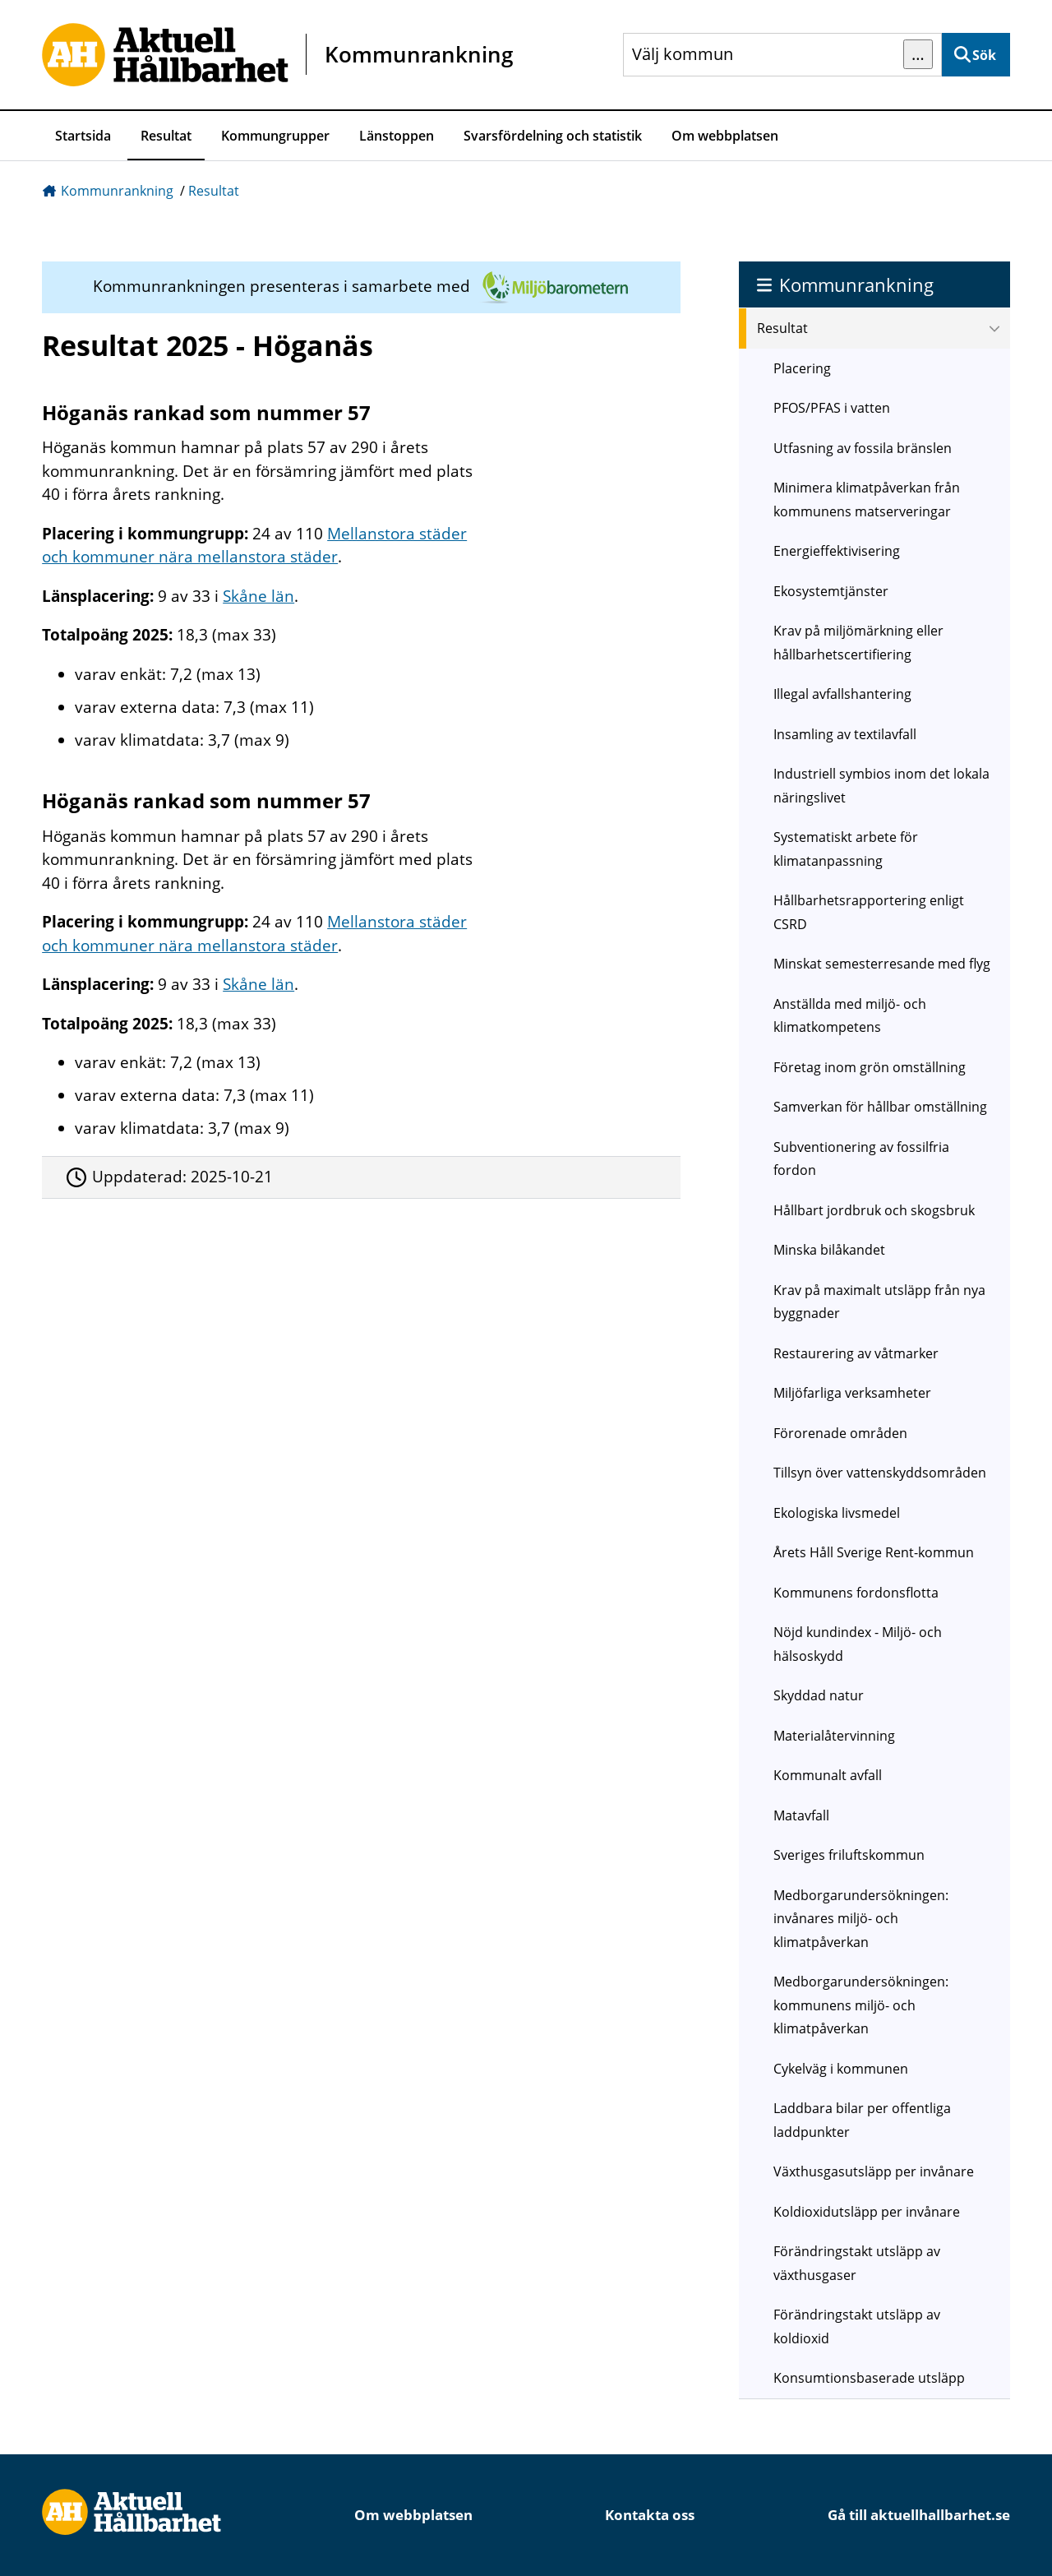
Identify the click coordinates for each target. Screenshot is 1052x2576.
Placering (802, 368)
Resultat (166, 136)
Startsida (83, 136)
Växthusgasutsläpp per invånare (873, 2171)
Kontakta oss (649, 2514)
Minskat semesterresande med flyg (881, 964)
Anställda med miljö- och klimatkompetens (849, 1016)
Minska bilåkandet (829, 1250)
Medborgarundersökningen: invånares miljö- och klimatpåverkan (860, 1918)
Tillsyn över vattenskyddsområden (879, 1473)
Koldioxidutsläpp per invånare (866, 2212)
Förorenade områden (840, 1433)
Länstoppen (396, 136)
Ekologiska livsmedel (836, 1513)
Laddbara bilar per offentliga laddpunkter (862, 2120)
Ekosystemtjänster (830, 591)
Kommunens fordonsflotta (856, 1593)
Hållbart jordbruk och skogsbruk (874, 1210)
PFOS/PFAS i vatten (831, 408)
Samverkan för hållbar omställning (880, 1107)
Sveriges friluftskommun (849, 1855)
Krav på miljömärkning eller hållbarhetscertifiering (858, 643)
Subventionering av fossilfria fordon (861, 1159)
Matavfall (801, 1815)
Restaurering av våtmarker (856, 1353)
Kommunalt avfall (827, 1775)
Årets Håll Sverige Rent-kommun (873, 1552)
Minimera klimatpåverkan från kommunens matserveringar (866, 499)
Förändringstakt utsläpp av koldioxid (856, 2326)
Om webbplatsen (724, 136)
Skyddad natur (818, 1695)
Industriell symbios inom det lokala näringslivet (881, 786)
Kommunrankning (117, 191)
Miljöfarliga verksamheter (852, 1393)
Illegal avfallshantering (842, 694)
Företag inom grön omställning (869, 1067)
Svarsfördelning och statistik (553, 136)
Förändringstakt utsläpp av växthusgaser (856, 2263)
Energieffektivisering (836, 551)
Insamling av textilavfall (844, 734)
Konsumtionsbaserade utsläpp (869, 2378)
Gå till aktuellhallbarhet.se (919, 2514)
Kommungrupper (275, 136)
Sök (984, 55)
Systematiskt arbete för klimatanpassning (845, 849)
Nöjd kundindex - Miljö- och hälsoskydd (857, 1644)
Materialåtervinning (834, 1736)
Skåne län (258, 596)
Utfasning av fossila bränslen (862, 448)
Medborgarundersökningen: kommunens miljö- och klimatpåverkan (860, 2004)
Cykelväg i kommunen (840, 2069)
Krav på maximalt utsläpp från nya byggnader (879, 1302)
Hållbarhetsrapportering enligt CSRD (868, 912)
